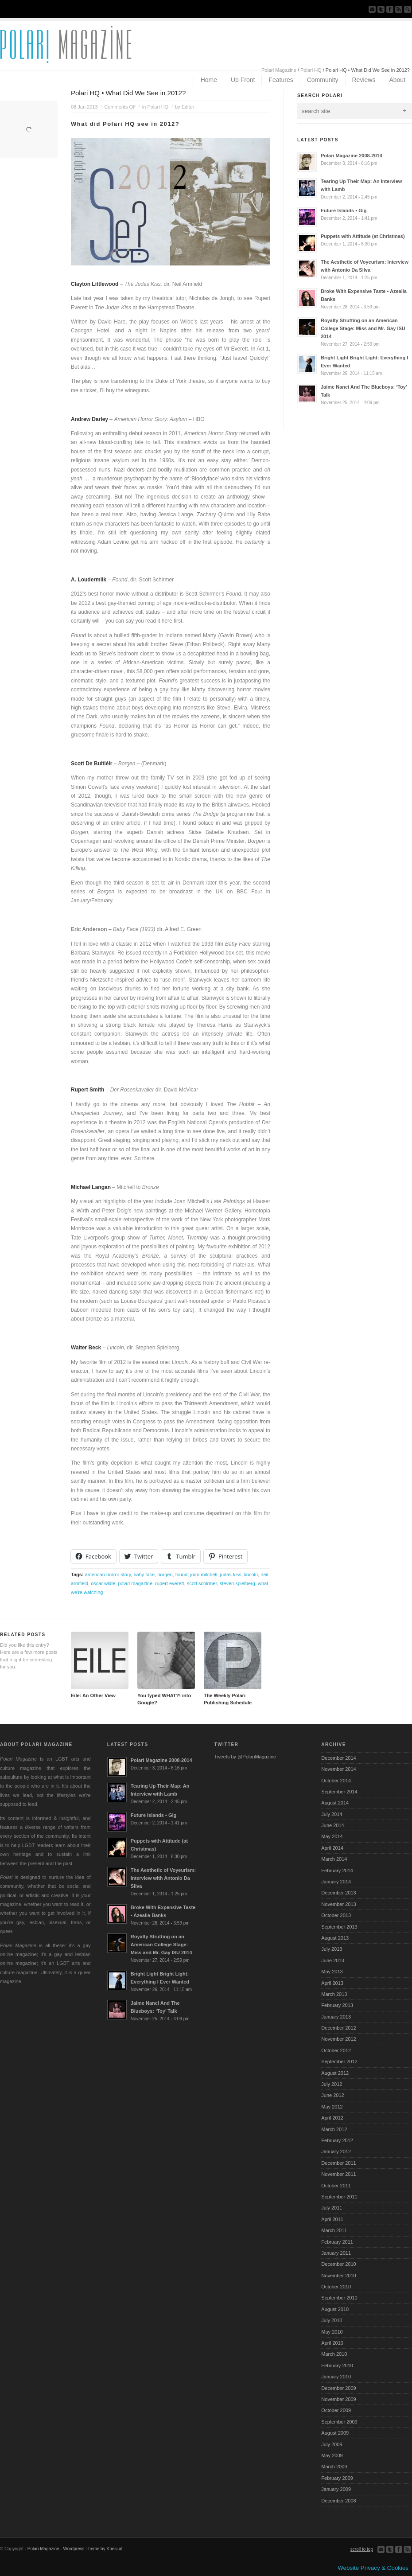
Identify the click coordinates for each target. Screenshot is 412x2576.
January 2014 (336, 1881)
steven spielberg (237, 1583)
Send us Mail (372, 9)
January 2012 (336, 2151)
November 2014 (338, 1769)
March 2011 (334, 2230)
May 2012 (331, 2106)
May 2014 (331, 1836)
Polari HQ (311, 70)
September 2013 (339, 1926)
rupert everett (169, 1583)
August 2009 (335, 2433)
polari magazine (135, 1583)
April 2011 (332, 2219)
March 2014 (334, 1859)
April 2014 (332, 1848)
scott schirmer (202, 1583)
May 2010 (331, 2331)
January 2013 (336, 2016)
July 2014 (331, 1814)
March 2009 (334, 2466)
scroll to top (361, 2549)
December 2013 (338, 1892)
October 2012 (336, 2050)
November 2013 (338, 1904)
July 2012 (331, 2084)
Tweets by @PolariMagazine (245, 1756)
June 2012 (332, 2095)
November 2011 (338, 2174)
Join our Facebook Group (389, 9)
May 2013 (331, 1971)
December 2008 (338, 2500)
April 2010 (332, 2343)
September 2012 (339, 2061)
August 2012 (335, 2073)
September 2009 (339, 2421)
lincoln (251, 1574)
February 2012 (337, 2140)
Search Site (407, 9)
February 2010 (337, 2365)
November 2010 (338, 2275)
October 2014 (336, 1780)
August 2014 (335, 1802)
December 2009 (338, 2388)
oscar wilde (103, 1583)
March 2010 (334, 2354)
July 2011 (331, 2207)
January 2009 (336, 2489)
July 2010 (331, 2320)
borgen (164, 1574)
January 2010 (336, 2376)
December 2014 (338, 1758)
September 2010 (339, 2297)
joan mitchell (203, 1574)
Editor (188, 106)
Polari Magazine (278, 70)
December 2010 (338, 2264)
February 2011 (337, 2242)
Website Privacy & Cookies (373, 2567)
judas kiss (230, 1574)
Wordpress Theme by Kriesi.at (92, 2548)
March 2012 (334, 2129)
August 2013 (335, 1938)
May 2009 (331, 2455)
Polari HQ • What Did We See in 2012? (128, 93)
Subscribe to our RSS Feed (398, 9)
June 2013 (332, 1960)
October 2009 (336, 2410)
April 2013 (332, 1983)
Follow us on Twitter (381, 9)
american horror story (108, 1574)
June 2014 (332, 1825)
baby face (144, 1574)
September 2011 (339, 2196)
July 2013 (331, 1949)
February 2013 (337, 2005)
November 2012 (338, 2039)
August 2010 (335, 2309)
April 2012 (332, 2117)
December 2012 (338, 2027)
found (181, 1574)
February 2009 (337, 2478)
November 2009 (338, 2399)
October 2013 (336, 1915)
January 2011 (336, 2253)
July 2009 (331, 2444)
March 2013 (334, 1994)
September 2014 (339, 1791)
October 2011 (336, 2185)
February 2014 (337, 1870)
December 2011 (338, 2163)
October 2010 (336, 2286)
